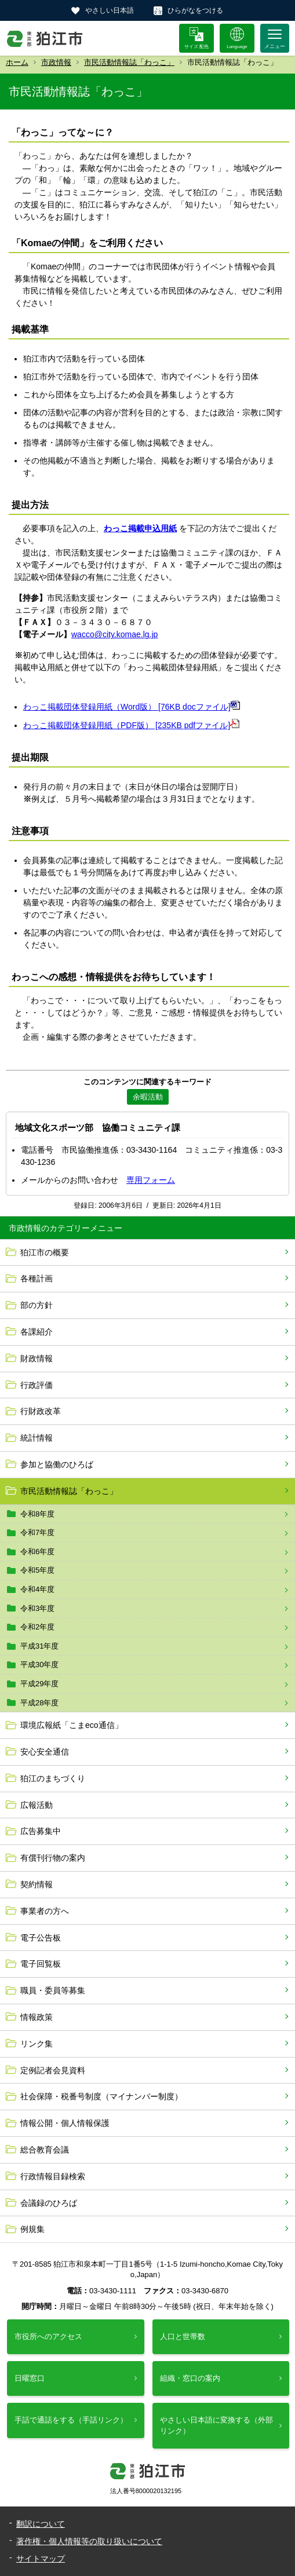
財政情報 (36, 1358)
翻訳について (40, 2524)
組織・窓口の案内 (190, 2378)
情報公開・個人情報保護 (65, 2123)
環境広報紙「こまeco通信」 (71, 1725)
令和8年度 (37, 1514)
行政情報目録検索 (52, 2176)
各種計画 (36, 1278)
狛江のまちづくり (52, 1778)
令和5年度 (37, 1570)
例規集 (32, 2229)
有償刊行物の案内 (52, 1857)
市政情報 (56, 62)
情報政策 (36, 2017)
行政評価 (36, 1385)
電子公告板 (40, 1937)
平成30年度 (39, 1664)
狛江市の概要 (44, 1252)
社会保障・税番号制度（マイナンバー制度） (101, 2096)
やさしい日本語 (109, 10)
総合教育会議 (44, 2149)
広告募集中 (40, 1831)
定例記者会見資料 (52, 2070)
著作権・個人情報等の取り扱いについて (89, 2541)
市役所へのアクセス (48, 2336)
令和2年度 (37, 1627)
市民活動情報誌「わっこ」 (129, 62)
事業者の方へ (44, 1911)
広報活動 (36, 1805)
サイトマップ (40, 2558)
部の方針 (36, 1305)
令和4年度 (37, 1589)
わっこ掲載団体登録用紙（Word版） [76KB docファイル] (131, 706)
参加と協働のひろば (56, 1464)
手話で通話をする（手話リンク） (71, 2420)
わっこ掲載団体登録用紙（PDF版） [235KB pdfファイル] (131, 725)
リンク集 (36, 2043)
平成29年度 (39, 1683)
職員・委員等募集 (52, 1990)
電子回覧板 (40, 1963)
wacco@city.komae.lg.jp (114, 634)
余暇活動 (148, 1096)
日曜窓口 (29, 2378)
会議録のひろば (48, 2203)
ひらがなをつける (195, 10)
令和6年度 (37, 1551)
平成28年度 (39, 1702)
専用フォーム (150, 1180)
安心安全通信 (44, 1751)
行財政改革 (40, 1411)
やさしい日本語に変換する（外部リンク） (216, 2425)
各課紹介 (36, 1331)
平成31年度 (39, 1646)
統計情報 (36, 1437)
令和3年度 (37, 1608)
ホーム (17, 62)
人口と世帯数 (182, 2336)
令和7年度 (37, 1532)
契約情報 (36, 1884)
